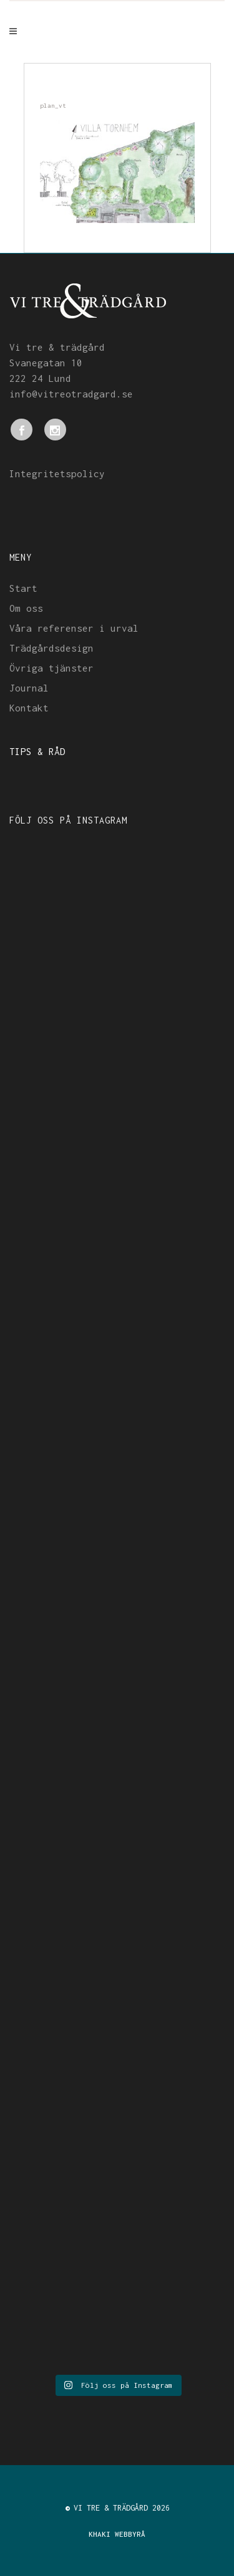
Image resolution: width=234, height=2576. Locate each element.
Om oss (26, 608)
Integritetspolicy (57, 473)
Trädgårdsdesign (51, 648)
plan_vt (53, 105)
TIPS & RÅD (37, 751)
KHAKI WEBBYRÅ (117, 2534)
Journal (29, 687)
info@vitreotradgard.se (71, 393)
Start (23, 588)
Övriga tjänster (51, 667)
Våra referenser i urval (74, 628)
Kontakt (29, 707)
